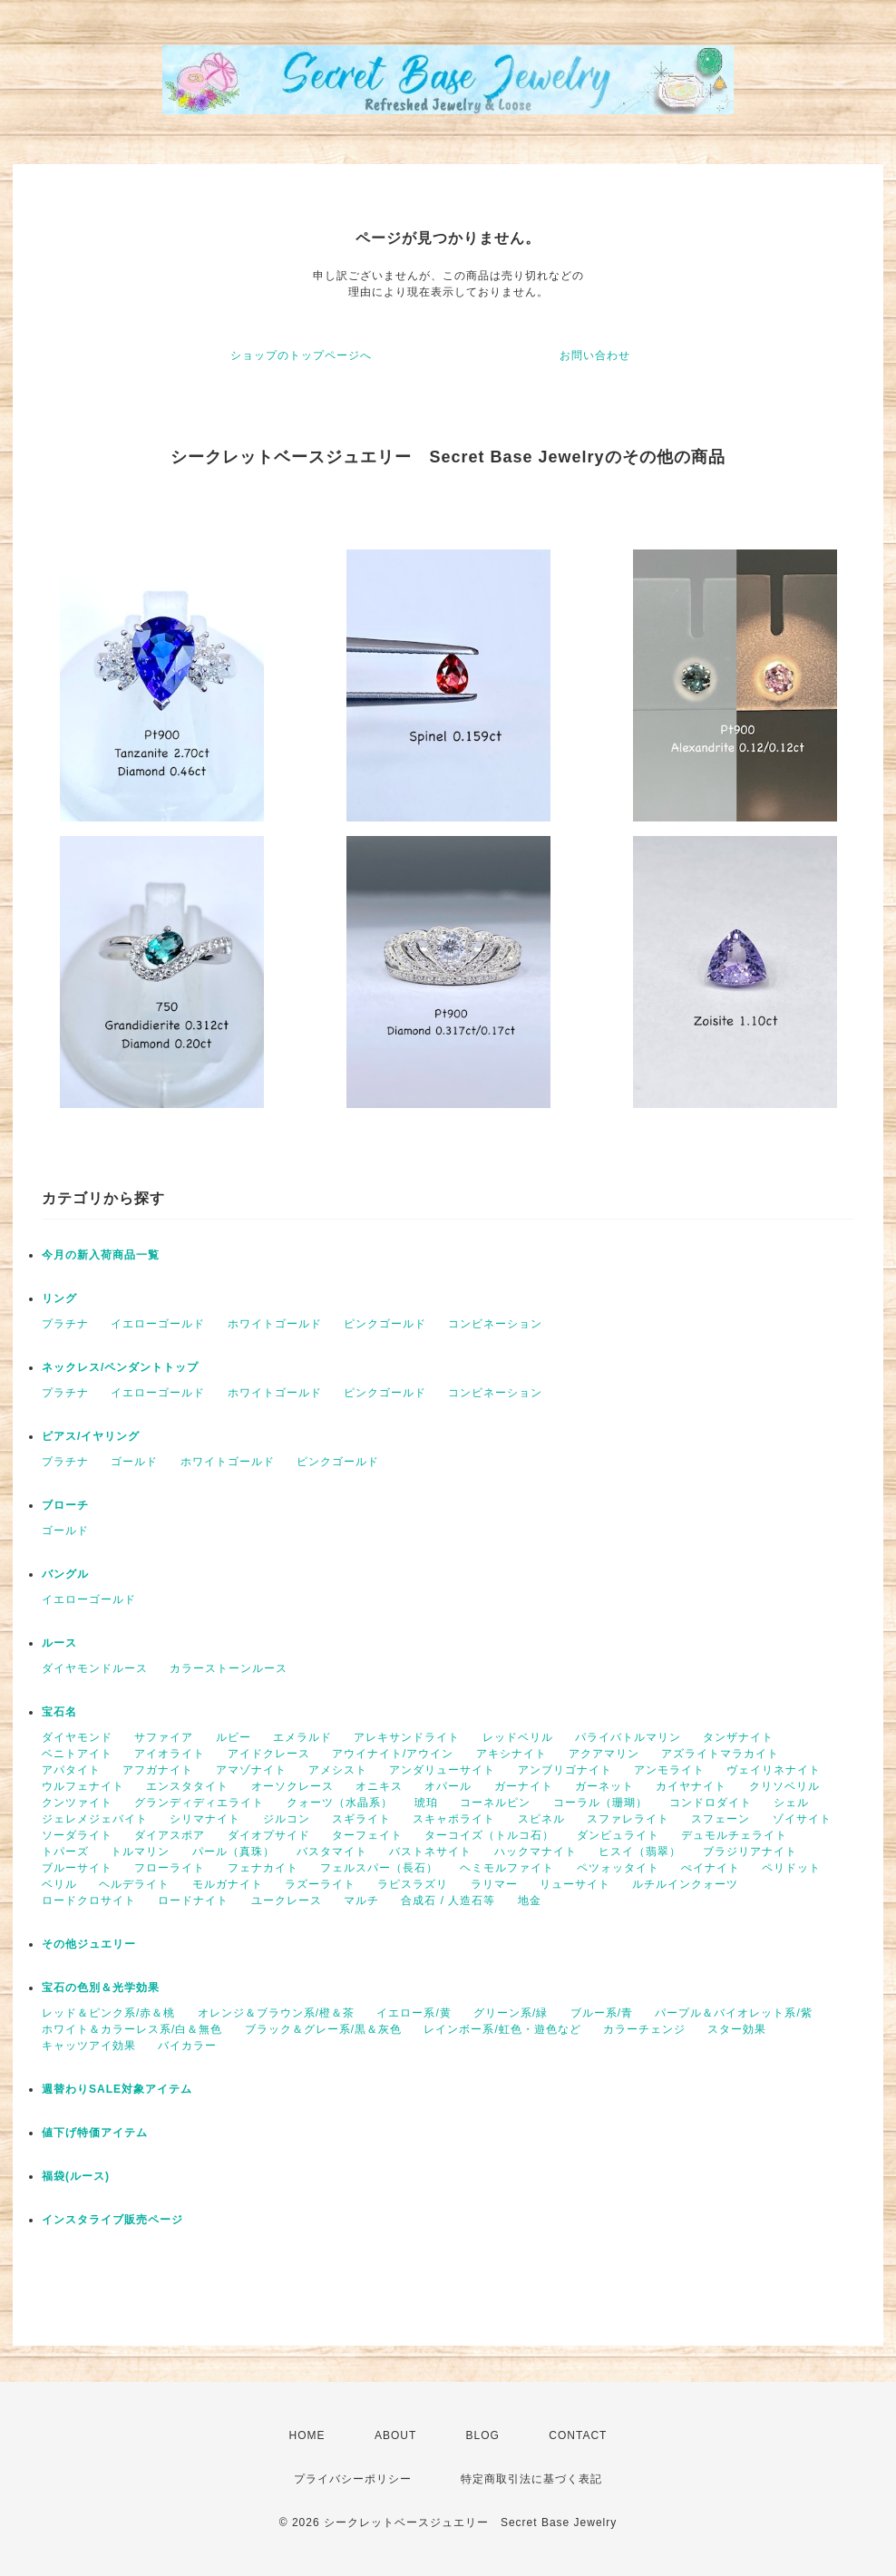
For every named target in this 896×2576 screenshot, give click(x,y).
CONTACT (578, 2435)
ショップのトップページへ (301, 355)
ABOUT (395, 2435)
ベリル (59, 1884)
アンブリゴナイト (565, 1770)
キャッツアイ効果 (89, 2045)
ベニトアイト (77, 1753)
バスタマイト (332, 1851)
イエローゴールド (158, 1323)
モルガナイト (227, 1884)
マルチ (361, 1900)
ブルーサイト (77, 1868)
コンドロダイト (710, 1802)
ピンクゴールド (385, 1323)
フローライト (169, 1868)
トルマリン (140, 1851)
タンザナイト (738, 1737)
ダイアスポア (169, 1835)
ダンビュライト (618, 1835)
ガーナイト (523, 1786)
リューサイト (575, 1884)
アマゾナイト (251, 1770)
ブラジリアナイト (750, 1851)
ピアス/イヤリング (91, 1436)
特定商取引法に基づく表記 (531, 2479)
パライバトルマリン (628, 1737)
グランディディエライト (199, 1802)
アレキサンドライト (407, 1737)
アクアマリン (604, 1753)
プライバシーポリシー (353, 2479)
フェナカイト (263, 1868)
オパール (448, 1786)
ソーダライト (77, 1835)
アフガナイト (157, 1770)
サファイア (163, 1737)
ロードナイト (193, 1900)
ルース (59, 1643)
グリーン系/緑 (510, 2013)
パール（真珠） (233, 1851)
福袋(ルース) (76, 2176)
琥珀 (426, 1802)
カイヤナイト (691, 1786)
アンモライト (669, 1770)
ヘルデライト (134, 1884)
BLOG (483, 2435)
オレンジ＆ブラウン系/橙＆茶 (276, 2013)
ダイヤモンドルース (95, 1668)
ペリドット (791, 1868)
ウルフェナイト (83, 1786)
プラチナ (65, 1323)
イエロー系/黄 (413, 2013)
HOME (307, 2435)
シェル (791, 1802)
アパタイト (71, 1770)
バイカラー (187, 2045)
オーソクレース (292, 1786)
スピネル (541, 1819)
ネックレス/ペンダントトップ (120, 1367)
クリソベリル (784, 1786)
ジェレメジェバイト (95, 1819)
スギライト (361, 1819)
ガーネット (604, 1786)
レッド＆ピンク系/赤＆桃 (108, 2013)
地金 (529, 1900)
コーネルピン (495, 1802)
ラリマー (494, 1884)
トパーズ (65, 1851)
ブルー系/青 (601, 2013)
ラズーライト (320, 1884)
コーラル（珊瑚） (600, 1802)
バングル (65, 1574)
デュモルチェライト (734, 1835)
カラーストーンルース (228, 1668)
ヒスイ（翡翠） (640, 1851)
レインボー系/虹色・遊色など (502, 2029)
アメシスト (337, 1770)
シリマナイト (205, 1819)
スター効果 (736, 2029)
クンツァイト (77, 1802)
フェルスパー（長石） (379, 1868)
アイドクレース (269, 1753)
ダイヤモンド (77, 1737)
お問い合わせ (595, 355)
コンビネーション (495, 1323)
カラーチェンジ (644, 2029)
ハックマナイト (535, 1851)
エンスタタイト (187, 1786)
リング (59, 1298)
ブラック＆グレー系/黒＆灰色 (323, 2029)
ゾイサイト (802, 1819)
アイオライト (169, 1753)
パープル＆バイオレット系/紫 (733, 2013)
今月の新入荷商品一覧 (101, 1255)
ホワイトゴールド (275, 1323)
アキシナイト (511, 1753)
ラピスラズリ (412, 1884)
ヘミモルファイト (507, 1868)
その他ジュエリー (89, 1944)
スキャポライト (454, 1819)
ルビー (233, 1737)
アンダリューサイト (442, 1770)
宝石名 (59, 1712)
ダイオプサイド (269, 1835)
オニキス (379, 1786)
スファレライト (628, 1819)
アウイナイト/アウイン (392, 1753)
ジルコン (286, 1819)
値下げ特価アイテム (95, 2132)
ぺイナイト (710, 1868)
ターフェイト (367, 1835)
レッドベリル (517, 1737)
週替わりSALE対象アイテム (117, 2089)
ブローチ (65, 1505)
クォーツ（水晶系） (340, 1802)
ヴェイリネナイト (773, 1770)
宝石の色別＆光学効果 (101, 1987)
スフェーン (720, 1819)
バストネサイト (430, 1851)
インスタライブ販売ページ (112, 2219)
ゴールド (134, 1461)
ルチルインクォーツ (685, 1884)
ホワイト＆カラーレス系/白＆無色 (132, 2029)
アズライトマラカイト (720, 1753)
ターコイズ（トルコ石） (489, 1835)
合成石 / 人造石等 (448, 1900)
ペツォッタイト (618, 1868)
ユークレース (286, 1900)
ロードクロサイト (89, 1900)
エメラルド (302, 1737)
